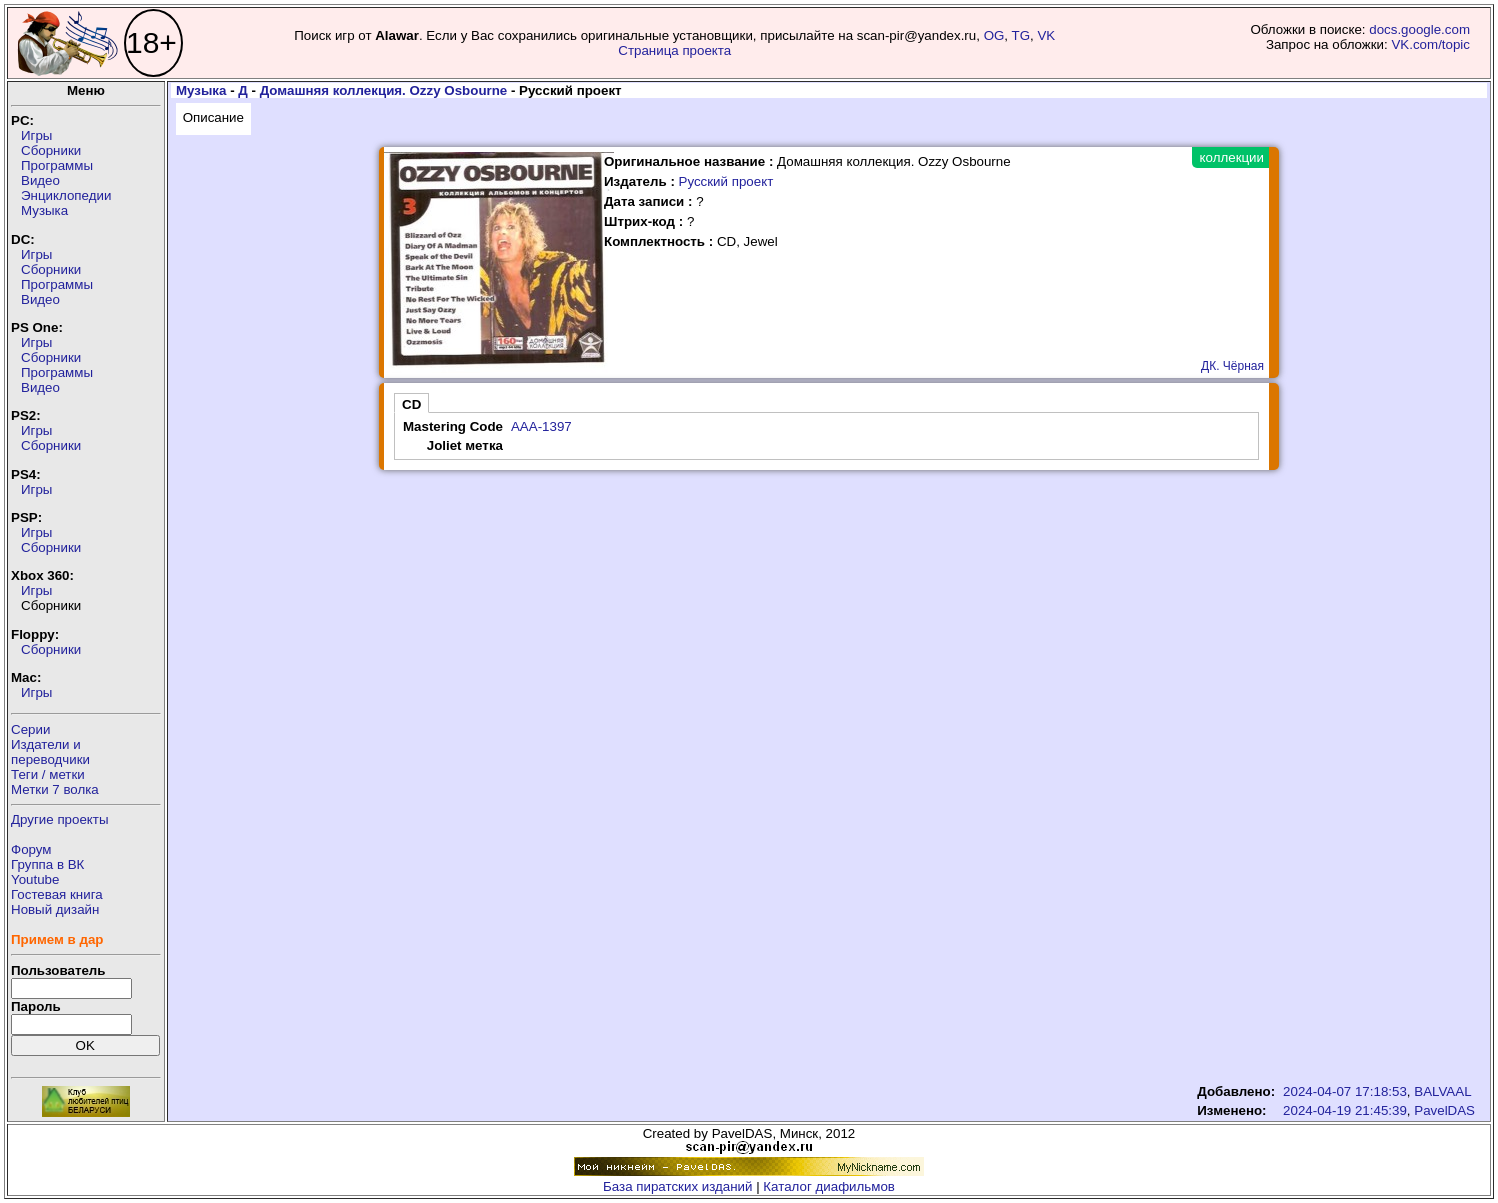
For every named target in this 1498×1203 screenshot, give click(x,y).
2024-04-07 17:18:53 (1345, 1091)
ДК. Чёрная (1232, 366)
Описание (213, 117)
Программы (57, 165)
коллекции (1232, 157)
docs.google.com (1419, 29)
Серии (30, 729)
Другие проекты (60, 819)
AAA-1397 (541, 426)
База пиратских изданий (677, 1186)
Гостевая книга (57, 894)
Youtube (35, 879)
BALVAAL (1442, 1091)
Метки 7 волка (55, 789)
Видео (40, 180)
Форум (31, 849)
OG (994, 35)
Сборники (51, 150)
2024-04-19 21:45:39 (1345, 1110)
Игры (36, 135)
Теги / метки (48, 774)
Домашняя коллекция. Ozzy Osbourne (384, 90)
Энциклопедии (66, 195)
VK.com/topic (1430, 44)
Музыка (44, 210)
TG (1021, 35)
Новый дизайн (55, 909)
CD (411, 404)
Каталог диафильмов (829, 1186)
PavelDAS (1444, 1110)
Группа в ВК (47, 864)
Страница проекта (674, 50)
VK (1046, 35)
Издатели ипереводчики (50, 752)
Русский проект (726, 181)
